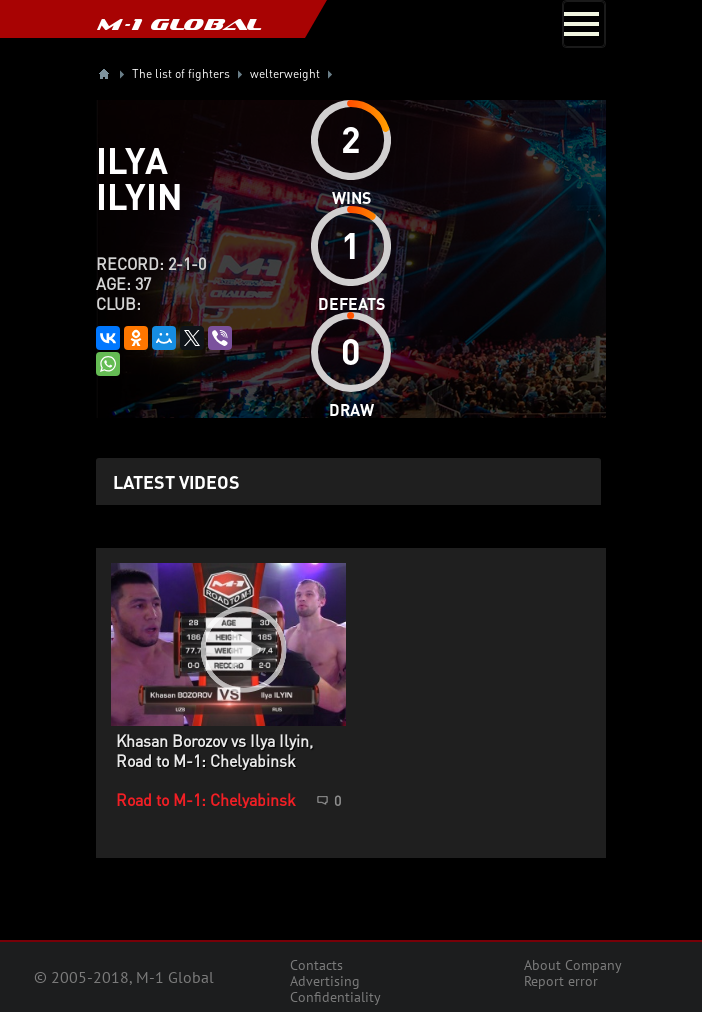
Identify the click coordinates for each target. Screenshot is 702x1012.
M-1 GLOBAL (179, 24)
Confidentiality (335, 997)
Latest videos (176, 481)
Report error (561, 981)
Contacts (316, 965)
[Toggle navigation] (584, 24)
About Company (573, 965)
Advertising (325, 981)
